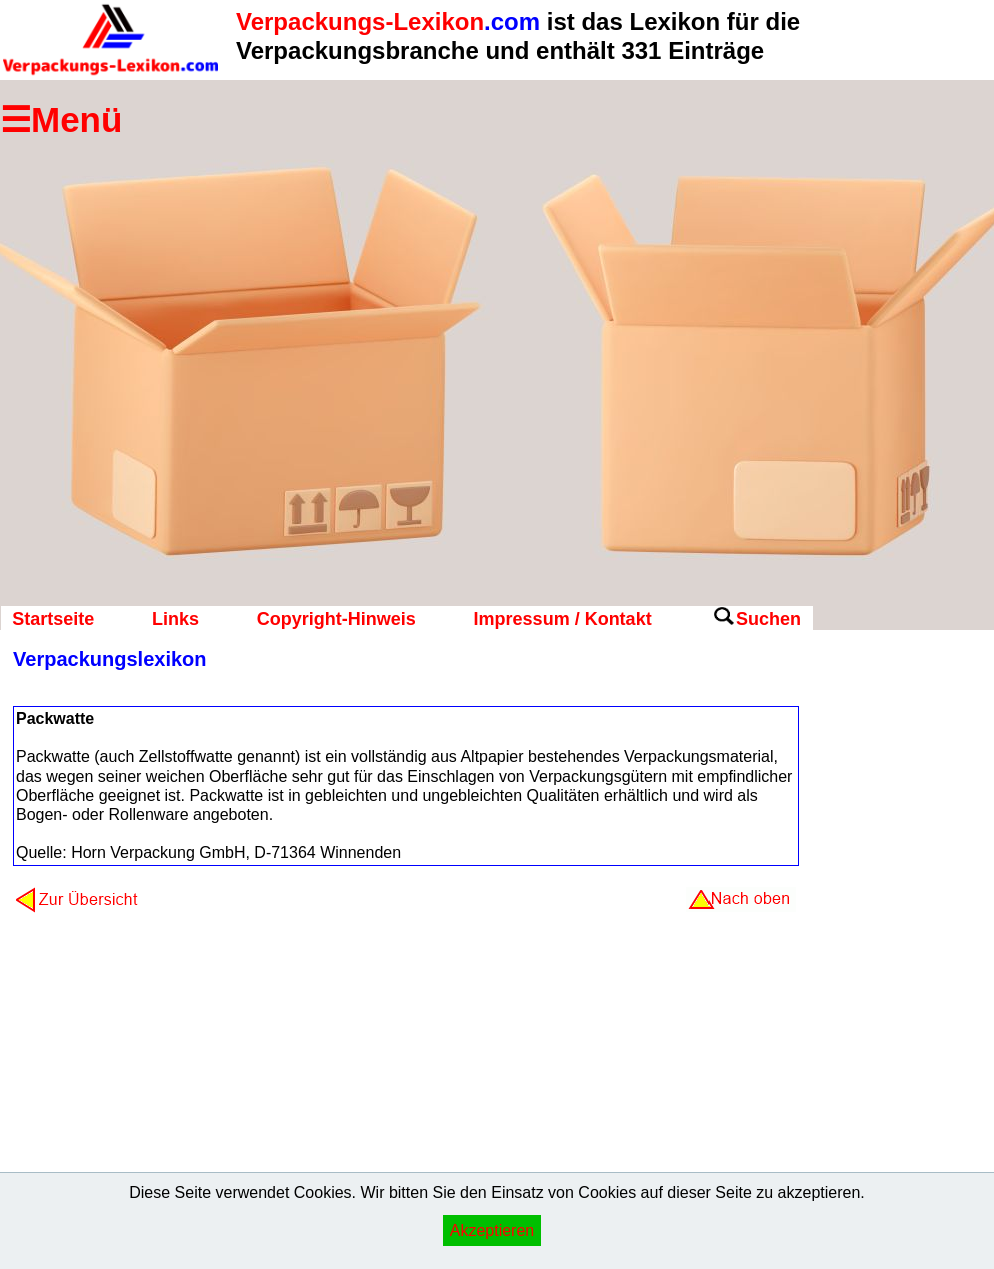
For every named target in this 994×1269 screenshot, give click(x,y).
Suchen (768, 619)
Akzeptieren (492, 1230)
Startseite (53, 619)
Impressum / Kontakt (563, 619)
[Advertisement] (893, 965)
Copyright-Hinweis (336, 619)
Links (175, 619)
